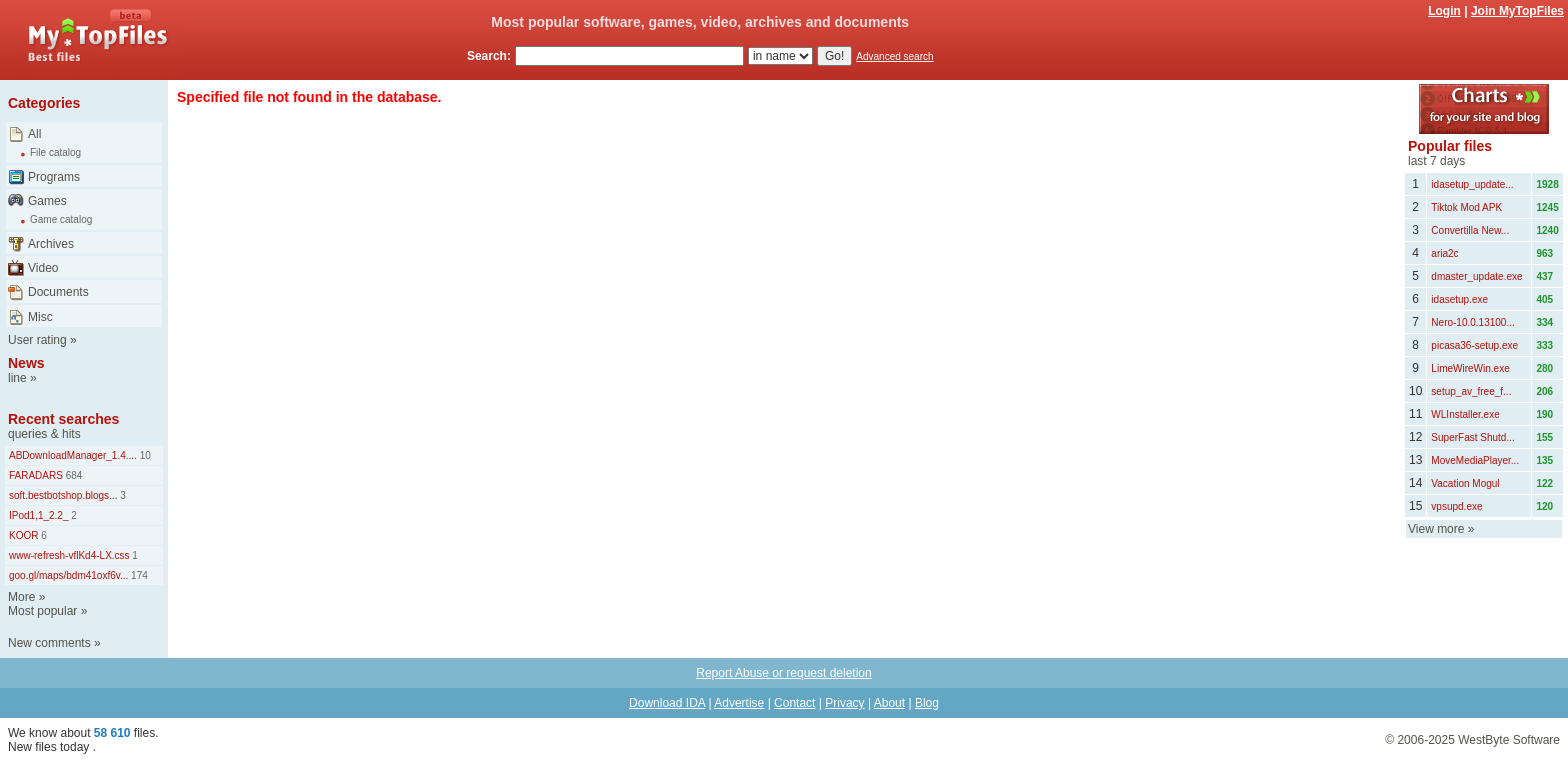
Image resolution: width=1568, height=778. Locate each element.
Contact (794, 703)
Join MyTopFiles (1517, 11)
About (889, 703)
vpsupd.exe (1456, 506)
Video (43, 268)
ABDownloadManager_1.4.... (73, 455)
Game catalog (61, 219)
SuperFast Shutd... (1472, 437)
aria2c (1444, 253)
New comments (49, 643)
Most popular (42, 611)
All (34, 134)
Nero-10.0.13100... (1472, 322)
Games (47, 201)
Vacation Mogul (1465, 483)
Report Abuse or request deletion (783, 673)
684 (72, 475)
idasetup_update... (1472, 184)
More (21, 597)
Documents (58, 292)
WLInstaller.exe (1465, 414)
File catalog (55, 152)
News (26, 363)
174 (137, 575)
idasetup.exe (1459, 299)
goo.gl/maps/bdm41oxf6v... (68, 575)
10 (144, 455)
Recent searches (63, 419)
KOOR (23, 535)
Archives (51, 244)
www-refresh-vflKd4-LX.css (69, 555)
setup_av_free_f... (1471, 391)
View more (1436, 529)
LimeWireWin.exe (1470, 368)
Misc (40, 317)
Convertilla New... (1470, 230)
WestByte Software (1509, 740)
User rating (37, 340)
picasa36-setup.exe (1474, 345)
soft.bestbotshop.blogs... (63, 495)
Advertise (739, 703)
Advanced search (894, 56)
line (17, 378)
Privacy (844, 703)
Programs (54, 177)
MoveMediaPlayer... (1475, 460)
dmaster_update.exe (1476, 276)
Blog (927, 703)
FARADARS (36, 475)
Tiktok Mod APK (1466, 207)
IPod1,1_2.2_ (39, 515)
